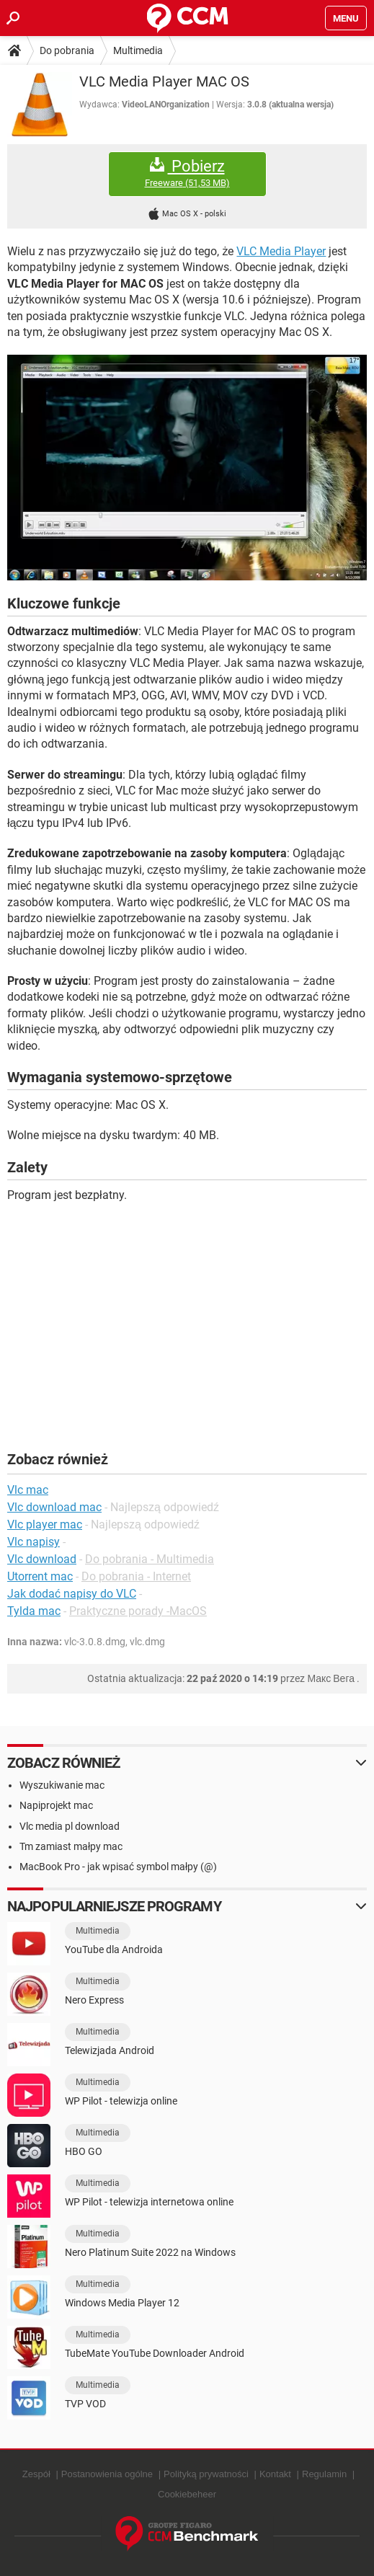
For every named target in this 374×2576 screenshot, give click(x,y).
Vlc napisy (33, 1542)
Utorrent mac (40, 1576)
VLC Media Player (281, 251)
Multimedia (138, 50)
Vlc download (41, 1559)
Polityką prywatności (206, 2474)
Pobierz (187, 173)
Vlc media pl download (69, 1826)
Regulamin (324, 2474)
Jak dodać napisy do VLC (71, 1594)
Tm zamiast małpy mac (71, 1846)
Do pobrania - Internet (136, 1576)
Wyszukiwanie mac (61, 1785)
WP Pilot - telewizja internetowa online (149, 2202)
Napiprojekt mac (56, 1805)
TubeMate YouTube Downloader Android (154, 2353)
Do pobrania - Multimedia (149, 1559)
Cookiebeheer (187, 2494)
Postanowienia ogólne (107, 2474)
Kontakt (275, 2474)
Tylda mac (34, 1611)
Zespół (36, 2474)
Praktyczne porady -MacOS (138, 1611)
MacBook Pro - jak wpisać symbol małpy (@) (118, 1866)
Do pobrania (67, 50)
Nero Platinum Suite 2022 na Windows (150, 2252)
